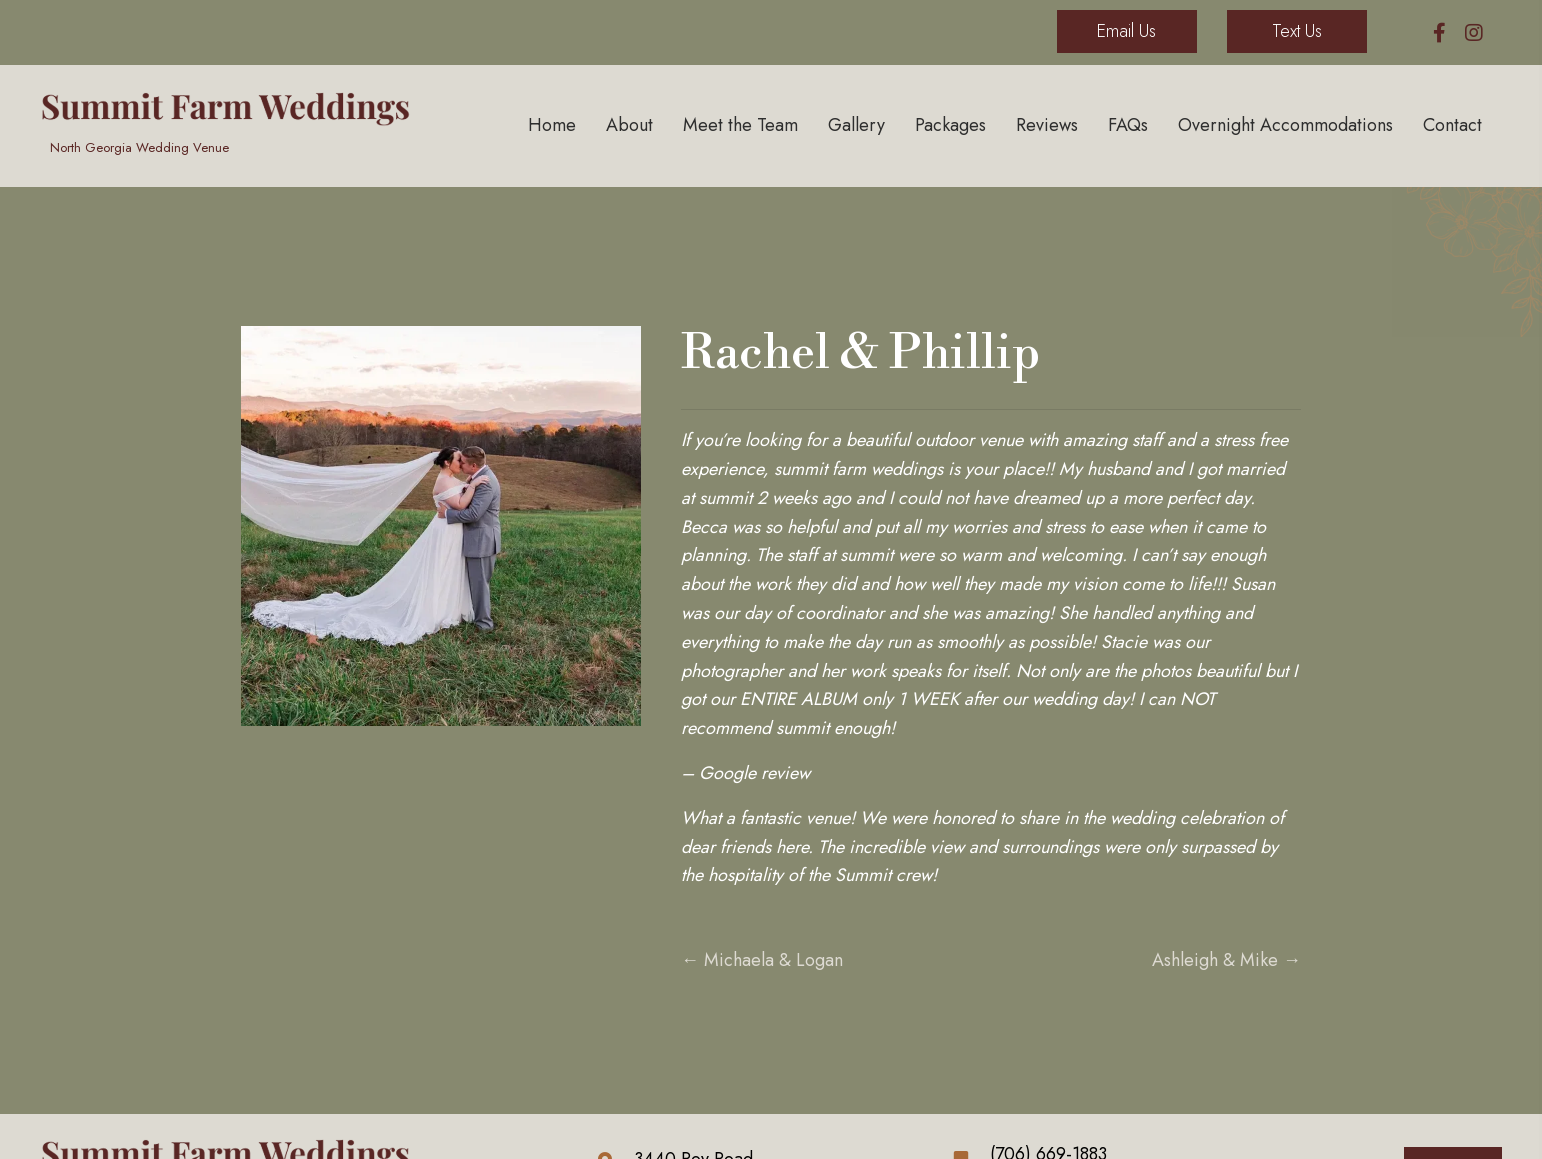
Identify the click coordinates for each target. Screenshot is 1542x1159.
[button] (1439, 32)
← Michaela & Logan (762, 960)
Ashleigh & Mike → (1226, 960)
